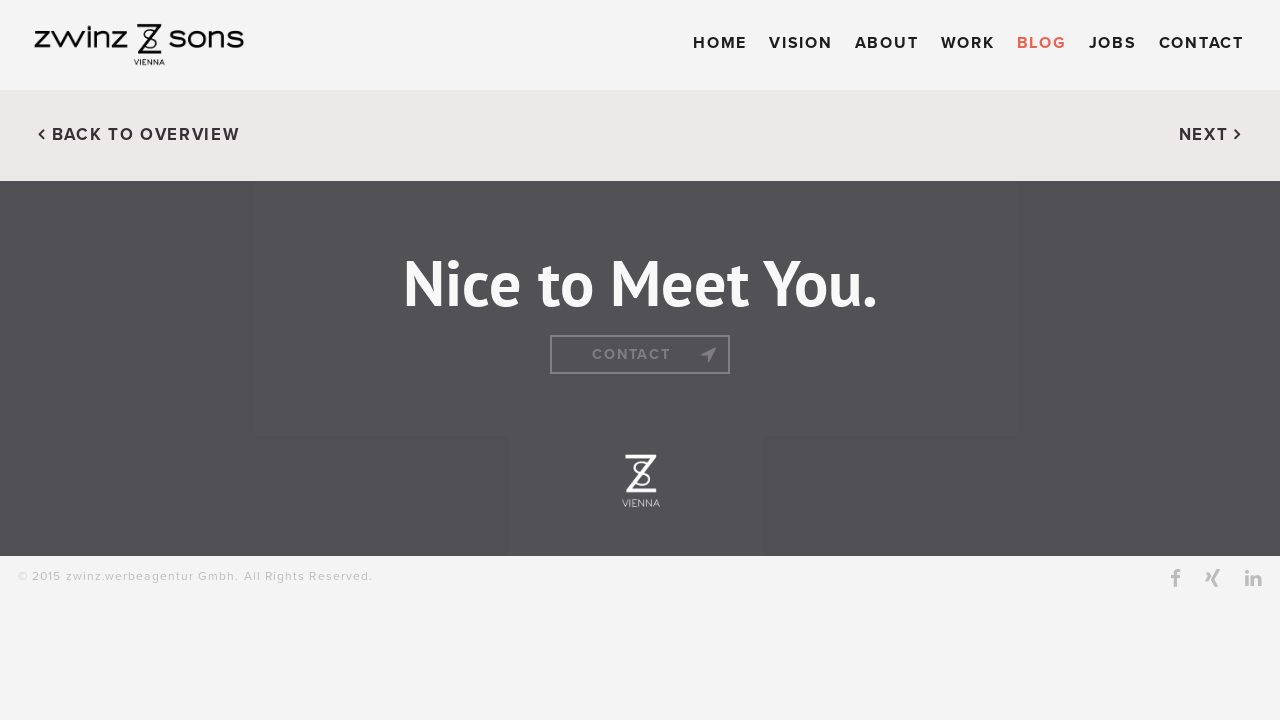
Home (720, 43)
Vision (801, 43)
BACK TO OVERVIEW (138, 135)
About (887, 43)
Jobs (1113, 43)
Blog (1042, 43)
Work (968, 43)
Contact (1201, 43)
